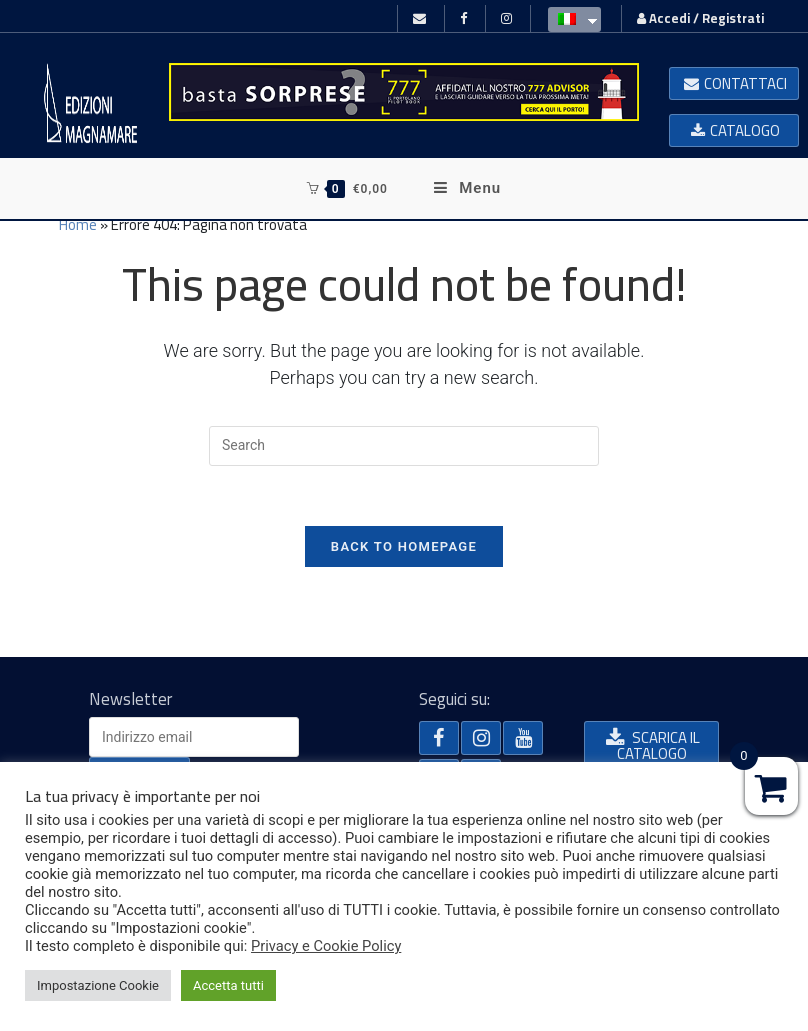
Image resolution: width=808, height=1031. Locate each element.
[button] (734, 83)
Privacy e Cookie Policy (326, 946)
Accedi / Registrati (700, 18)
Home (78, 224)
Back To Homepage (404, 546)
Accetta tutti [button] (228, 985)
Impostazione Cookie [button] (98, 985)
